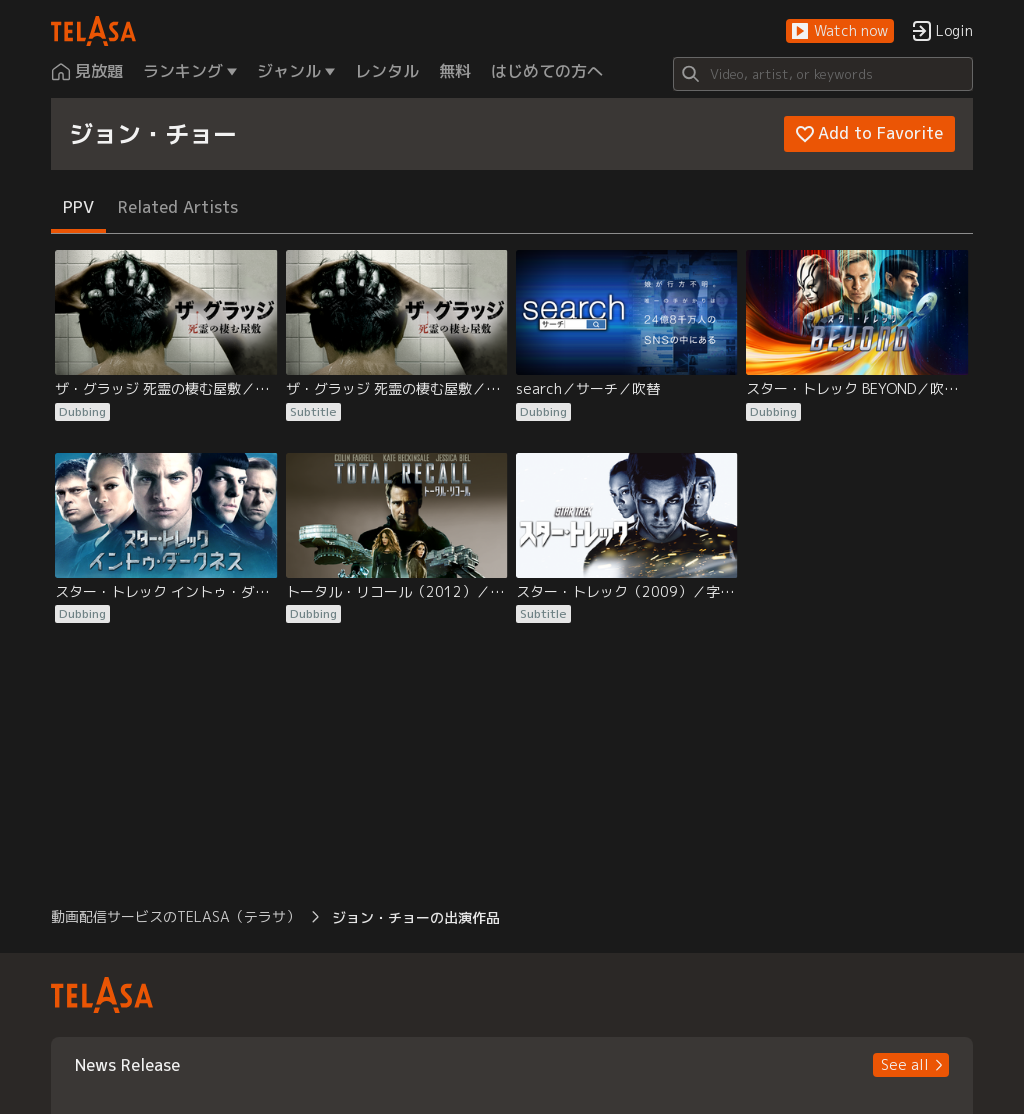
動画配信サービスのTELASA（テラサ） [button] (175, 916)
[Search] (823, 74)
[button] (840, 31)
